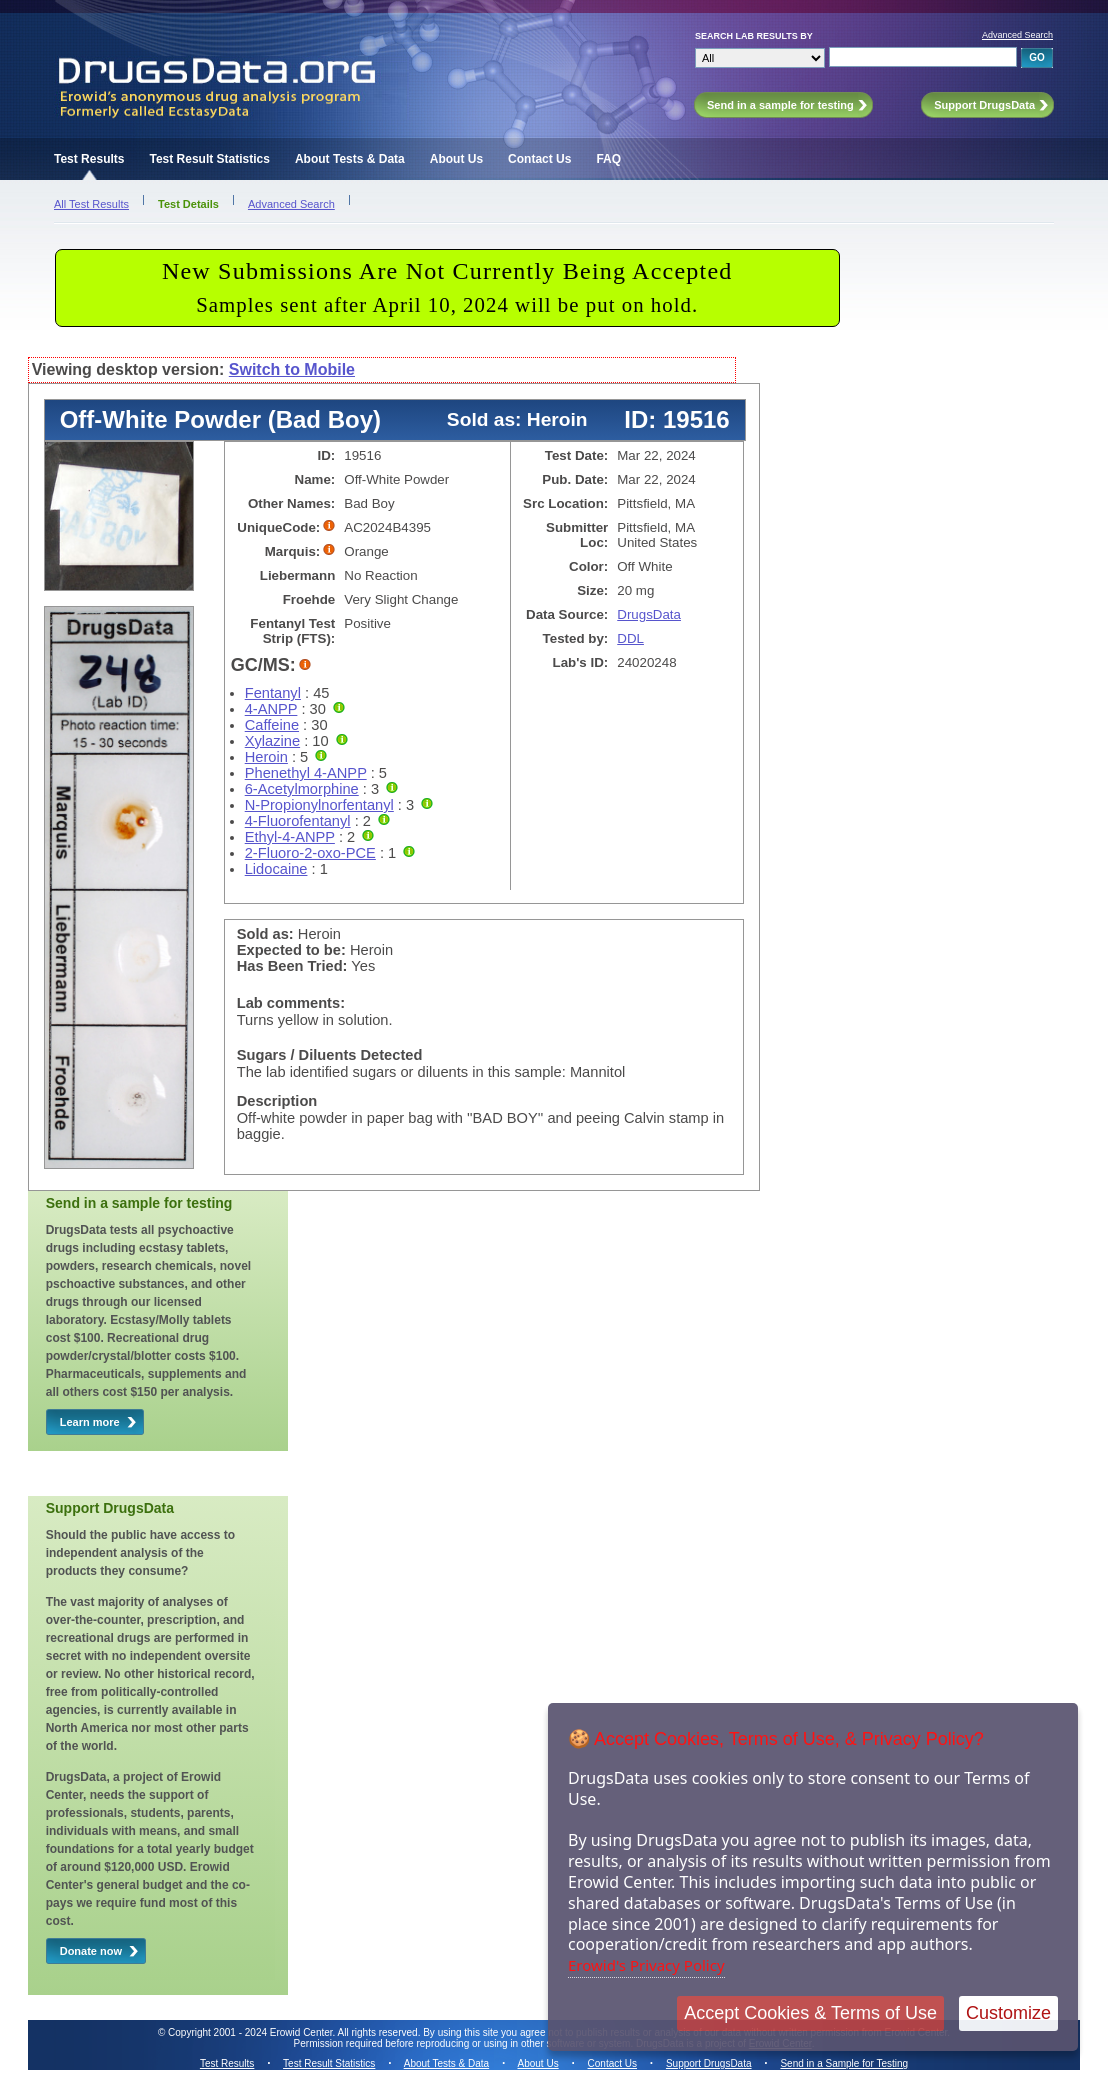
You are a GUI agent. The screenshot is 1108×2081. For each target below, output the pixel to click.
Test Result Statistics (209, 159)
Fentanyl (273, 693)
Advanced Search (1017, 35)
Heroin (266, 757)
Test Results (89, 159)
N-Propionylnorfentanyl (319, 805)
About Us (456, 159)
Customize (1008, 2013)
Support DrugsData (709, 2063)
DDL (630, 638)
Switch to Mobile (292, 369)
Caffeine (272, 725)
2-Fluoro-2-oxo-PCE (310, 853)
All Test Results (91, 204)
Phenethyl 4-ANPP (306, 773)
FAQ (608, 159)
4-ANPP (271, 709)
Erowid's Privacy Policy (646, 1965)
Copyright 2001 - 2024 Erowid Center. (251, 2032)
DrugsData (649, 614)
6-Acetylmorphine (302, 789)
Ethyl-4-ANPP (290, 837)
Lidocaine (276, 869)
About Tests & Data (350, 159)
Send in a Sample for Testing (844, 2063)
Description (277, 1101)
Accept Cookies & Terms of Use (810, 2013)
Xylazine (272, 741)
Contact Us (539, 159)
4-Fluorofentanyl (298, 821)
